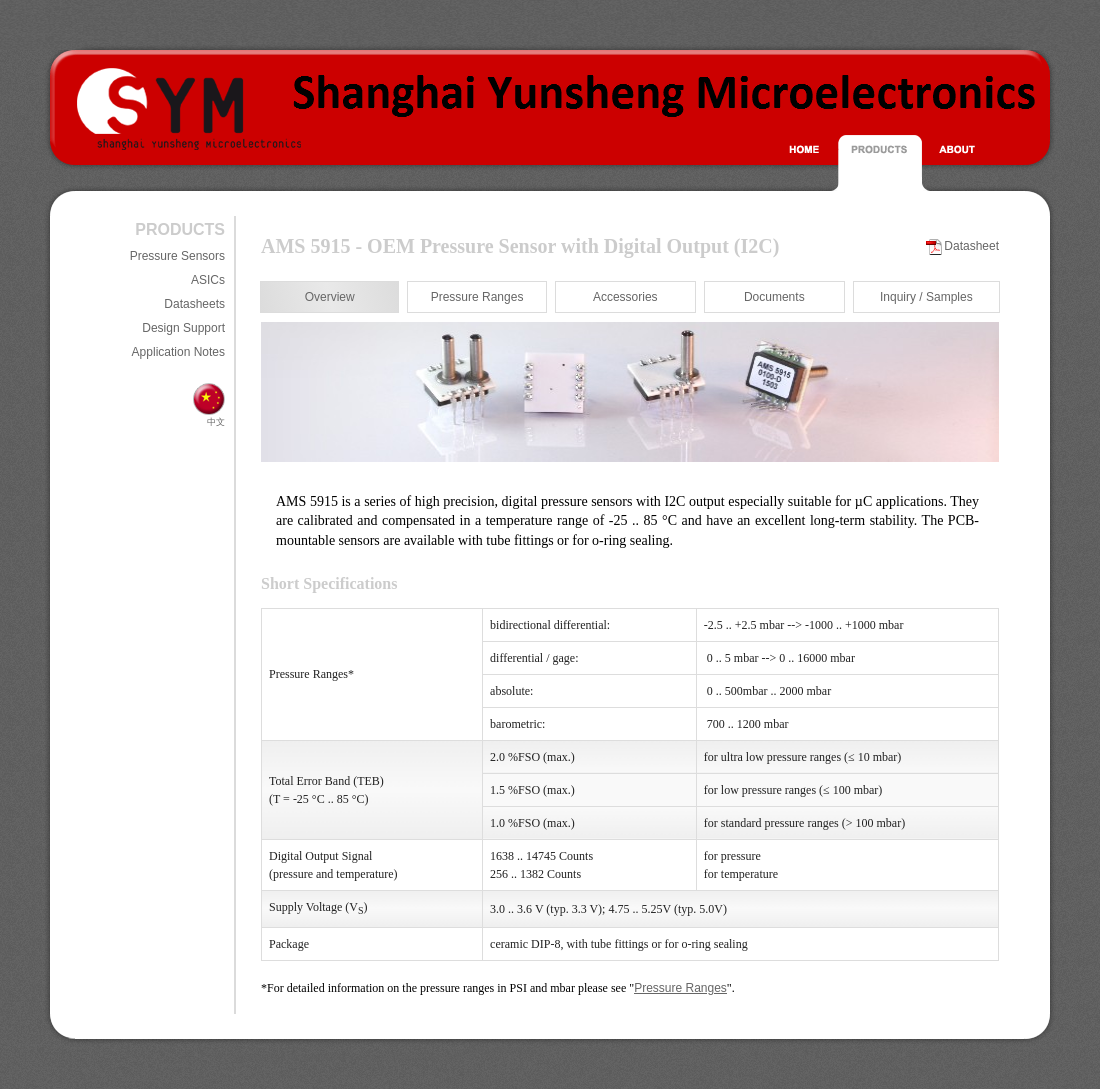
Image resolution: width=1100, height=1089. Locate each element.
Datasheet (971, 246)
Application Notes (178, 352)
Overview (330, 297)
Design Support (183, 328)
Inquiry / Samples (926, 297)
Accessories (625, 297)
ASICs (208, 280)
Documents (774, 297)
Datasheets (194, 304)
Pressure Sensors (177, 256)
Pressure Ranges (477, 297)
